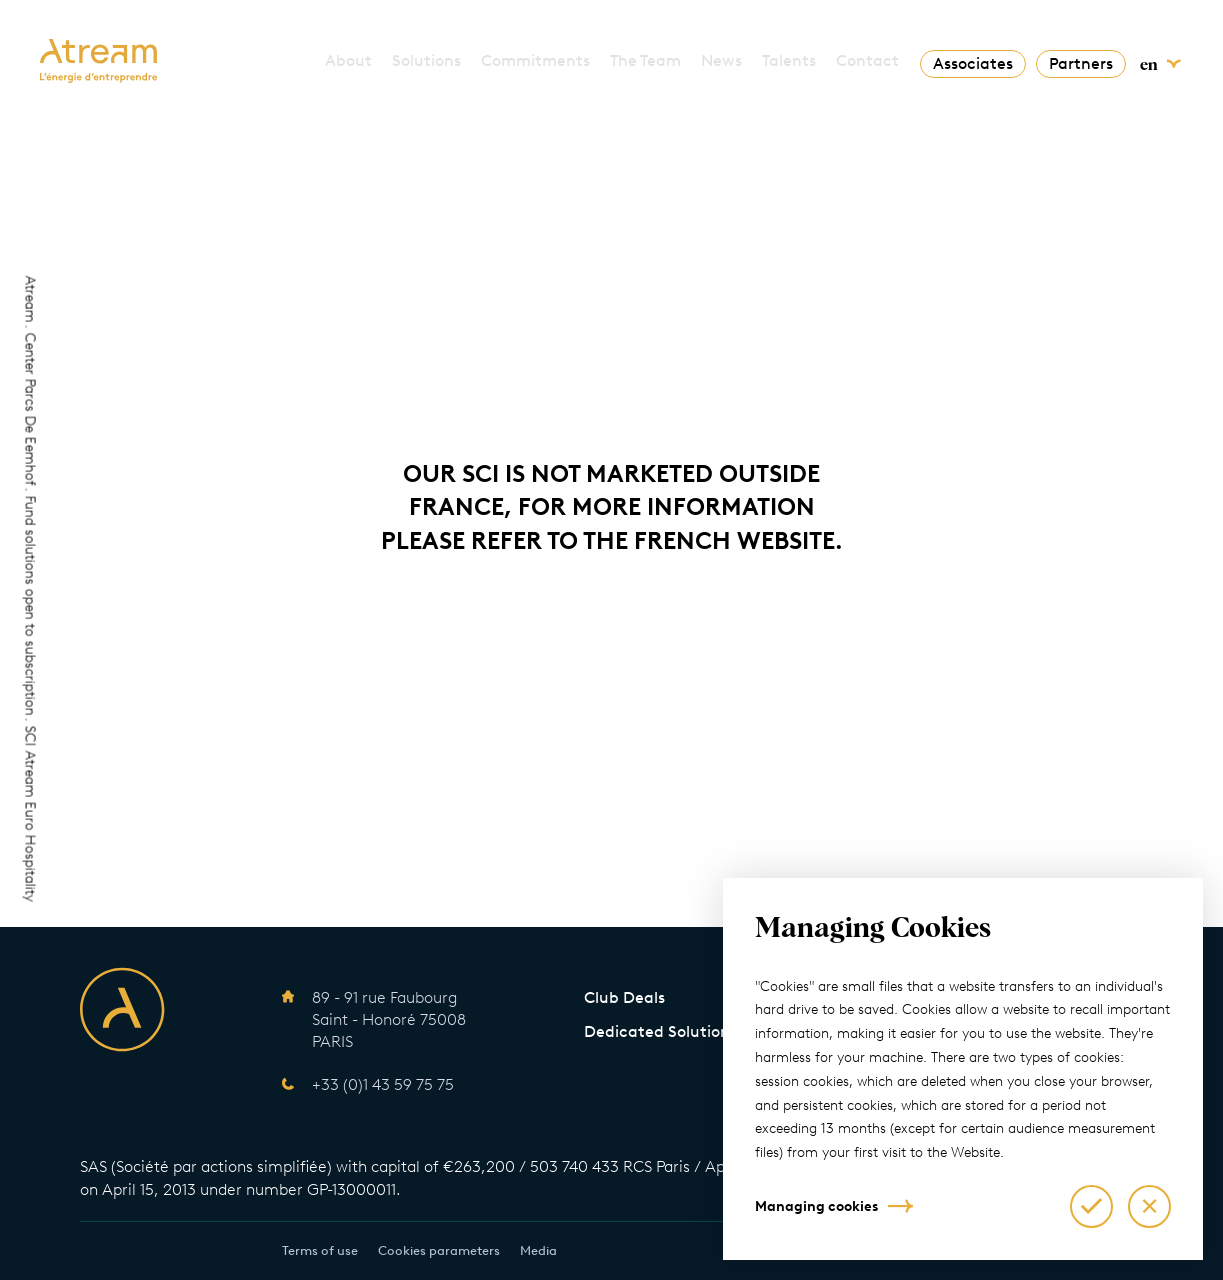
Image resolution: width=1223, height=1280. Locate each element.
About (348, 60)
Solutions (426, 60)
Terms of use (320, 1250)
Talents (789, 60)
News (721, 60)
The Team (645, 60)
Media (538, 1250)
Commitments (535, 60)
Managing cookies (816, 1206)
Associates (973, 63)
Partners (1081, 63)
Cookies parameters (439, 1250)
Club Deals (624, 997)
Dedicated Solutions (660, 1031)
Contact (867, 60)
